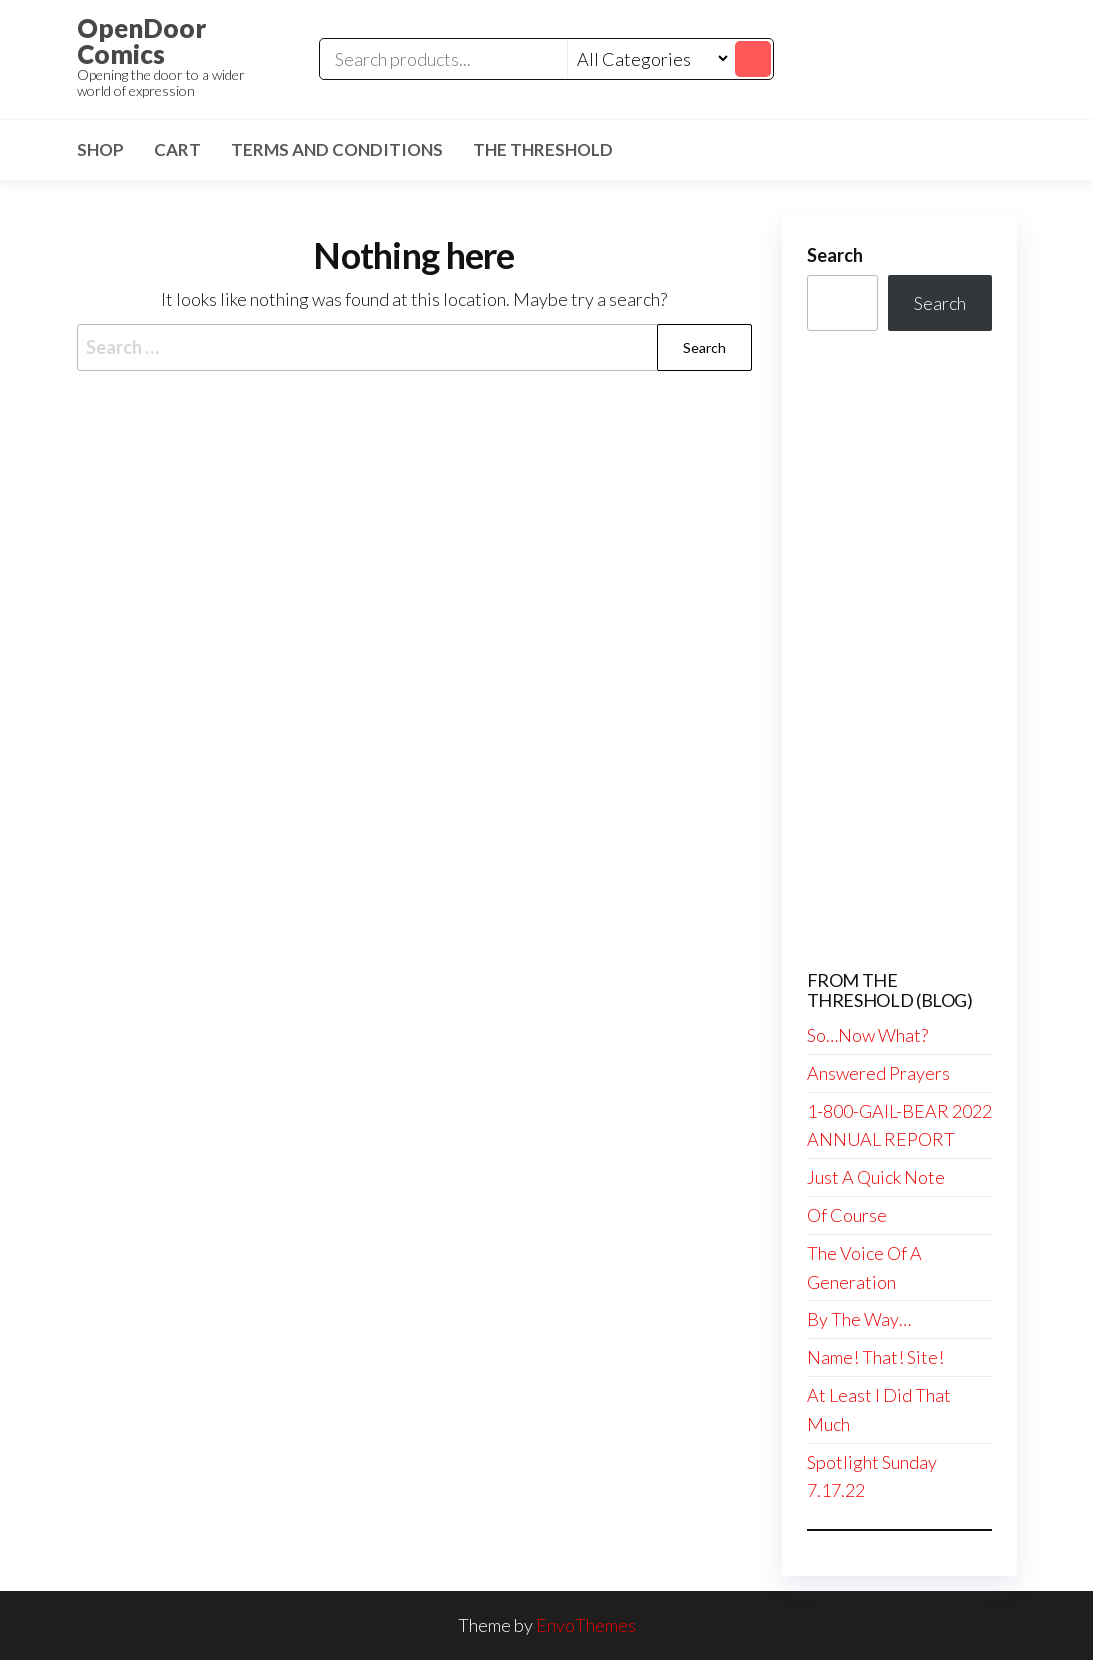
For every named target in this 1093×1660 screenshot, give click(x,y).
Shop (100, 149)
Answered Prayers (878, 1073)
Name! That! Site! (875, 1357)
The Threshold (543, 149)
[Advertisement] (899, 651)
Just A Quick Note (876, 1177)
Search (835, 255)
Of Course (847, 1215)
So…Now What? (867, 1035)
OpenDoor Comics (141, 41)
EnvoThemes (586, 1625)
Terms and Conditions (337, 149)
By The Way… (859, 1319)
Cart (177, 149)
